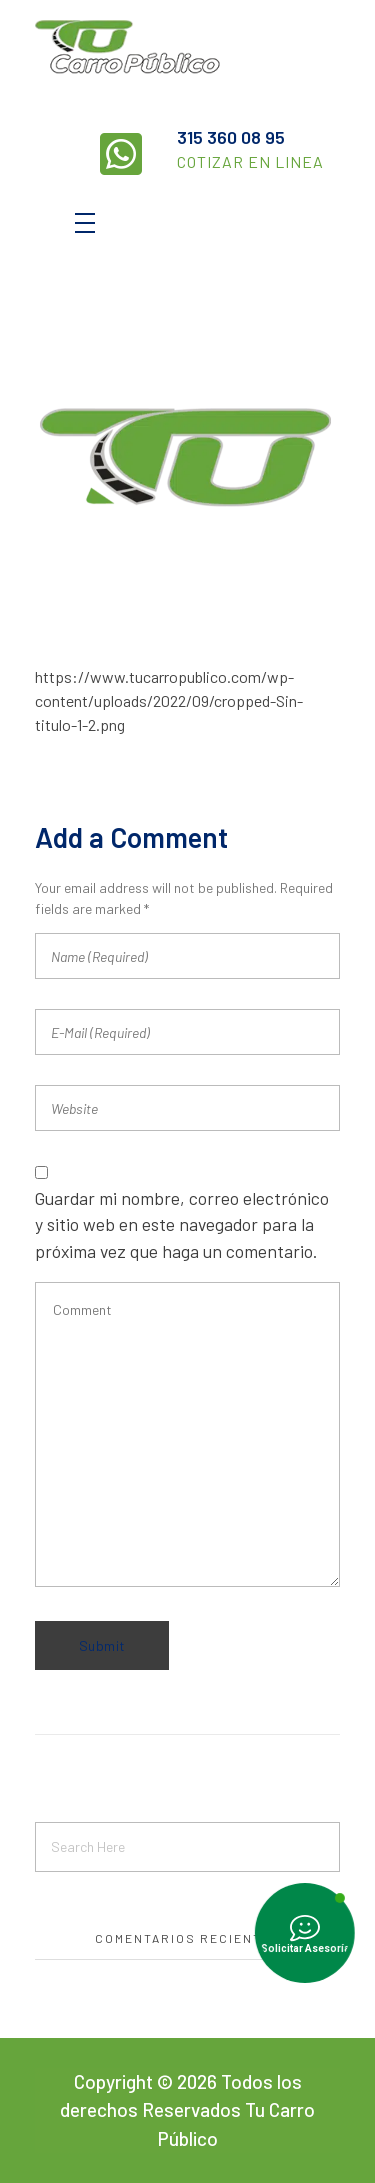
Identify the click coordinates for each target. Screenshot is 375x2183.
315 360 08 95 (231, 137)
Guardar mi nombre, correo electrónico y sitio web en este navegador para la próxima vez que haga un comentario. (182, 1224)
